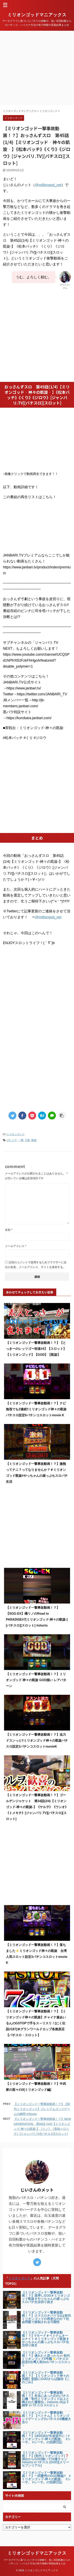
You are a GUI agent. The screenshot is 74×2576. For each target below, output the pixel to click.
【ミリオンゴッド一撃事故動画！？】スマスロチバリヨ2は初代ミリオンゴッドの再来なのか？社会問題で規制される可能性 (46, 2317)
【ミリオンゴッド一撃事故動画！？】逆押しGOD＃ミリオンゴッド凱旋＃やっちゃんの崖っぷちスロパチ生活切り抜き (46, 2297)
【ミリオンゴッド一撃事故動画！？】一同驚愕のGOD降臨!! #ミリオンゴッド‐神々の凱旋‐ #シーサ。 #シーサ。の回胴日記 (46, 2477)
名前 (8, 1229)
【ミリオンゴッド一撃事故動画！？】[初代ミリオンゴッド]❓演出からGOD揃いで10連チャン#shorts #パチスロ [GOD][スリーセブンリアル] (45, 2459)
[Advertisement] (37, 68)
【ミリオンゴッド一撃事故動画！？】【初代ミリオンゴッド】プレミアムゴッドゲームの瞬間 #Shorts (42, 2109)
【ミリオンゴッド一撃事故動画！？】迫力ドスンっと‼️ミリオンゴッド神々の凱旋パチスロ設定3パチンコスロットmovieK (37, 1740)
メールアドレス (15, 1246)
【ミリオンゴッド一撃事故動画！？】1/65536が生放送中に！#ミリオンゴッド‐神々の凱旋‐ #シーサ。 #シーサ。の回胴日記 (46, 2437)
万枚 (27, 1140)
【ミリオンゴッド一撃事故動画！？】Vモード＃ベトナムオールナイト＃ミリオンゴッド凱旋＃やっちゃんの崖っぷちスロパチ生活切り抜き (45, 2339)
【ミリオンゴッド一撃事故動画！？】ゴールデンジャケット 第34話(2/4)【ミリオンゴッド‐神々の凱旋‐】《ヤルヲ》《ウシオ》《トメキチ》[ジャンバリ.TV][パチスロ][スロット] (37, 1807)
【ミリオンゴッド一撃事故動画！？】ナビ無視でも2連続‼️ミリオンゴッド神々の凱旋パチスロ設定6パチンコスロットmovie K (36, 1409)
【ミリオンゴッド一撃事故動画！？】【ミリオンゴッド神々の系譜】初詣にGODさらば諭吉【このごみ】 (46, 2377)
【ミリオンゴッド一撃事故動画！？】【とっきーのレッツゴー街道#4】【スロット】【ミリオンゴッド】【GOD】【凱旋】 (36, 1348)
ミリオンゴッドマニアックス (37, 14)
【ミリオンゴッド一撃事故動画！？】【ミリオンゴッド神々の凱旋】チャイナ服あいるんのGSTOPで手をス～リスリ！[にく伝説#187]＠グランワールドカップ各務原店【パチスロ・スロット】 (36, 2023)
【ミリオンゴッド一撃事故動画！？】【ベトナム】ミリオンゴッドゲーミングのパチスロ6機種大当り (46, 2417)
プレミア (12, 1140)
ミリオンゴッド (15, 1134)
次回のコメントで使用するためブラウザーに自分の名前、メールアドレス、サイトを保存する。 (36, 1265)
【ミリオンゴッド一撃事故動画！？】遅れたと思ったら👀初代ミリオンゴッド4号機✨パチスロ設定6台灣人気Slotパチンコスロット (46, 2359)
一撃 (20, 1140)
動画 (34, 1140)
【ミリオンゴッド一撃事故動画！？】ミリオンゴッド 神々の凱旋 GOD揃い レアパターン (36, 1680)
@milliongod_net (48, 185)
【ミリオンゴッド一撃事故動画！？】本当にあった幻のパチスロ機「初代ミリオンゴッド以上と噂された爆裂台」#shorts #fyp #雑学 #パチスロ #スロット (45, 2399)
